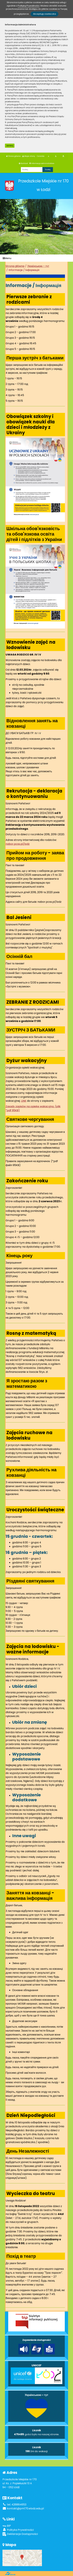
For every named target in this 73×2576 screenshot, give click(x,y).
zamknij (9, 145)
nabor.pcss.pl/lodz (18, 844)
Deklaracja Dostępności (20, 2534)
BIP (6, 2526)
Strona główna (13, 156)
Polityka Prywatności (18, 2530)
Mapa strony (28, 156)
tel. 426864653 (14, 2504)
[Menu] (36, 258)
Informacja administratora (42, 163)
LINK (23, 1101)
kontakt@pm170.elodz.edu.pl (23, 2508)
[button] (4, 226)
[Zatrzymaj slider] (36, 251)
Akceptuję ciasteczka (44, 13)
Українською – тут (38, 266)
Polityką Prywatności (28, 5)
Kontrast (23, 163)
